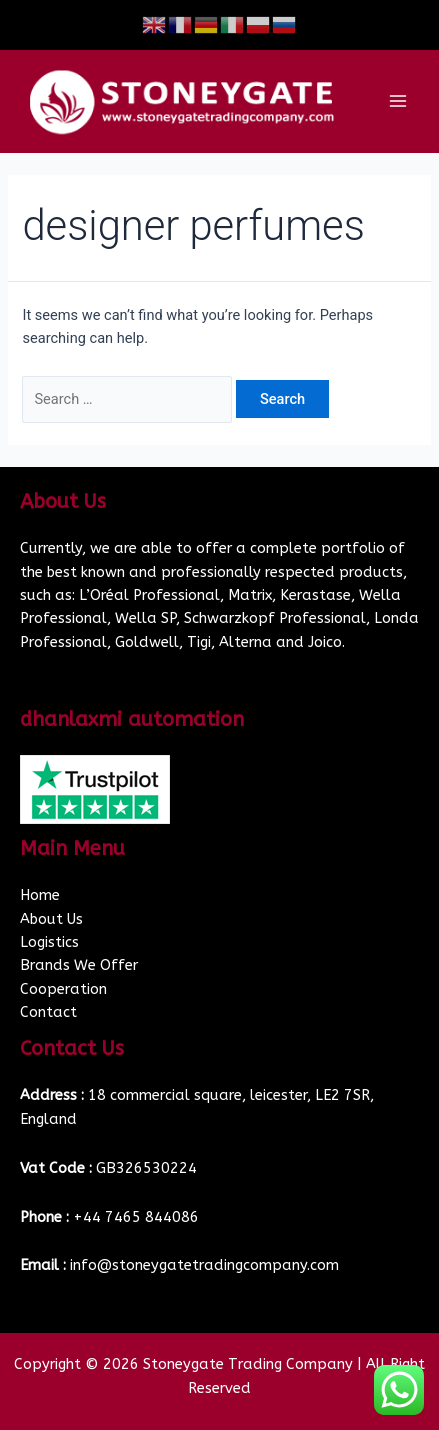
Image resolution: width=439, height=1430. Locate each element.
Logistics (49, 942)
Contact (48, 1012)
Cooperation (63, 989)
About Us (51, 919)
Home (40, 895)
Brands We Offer (79, 965)
